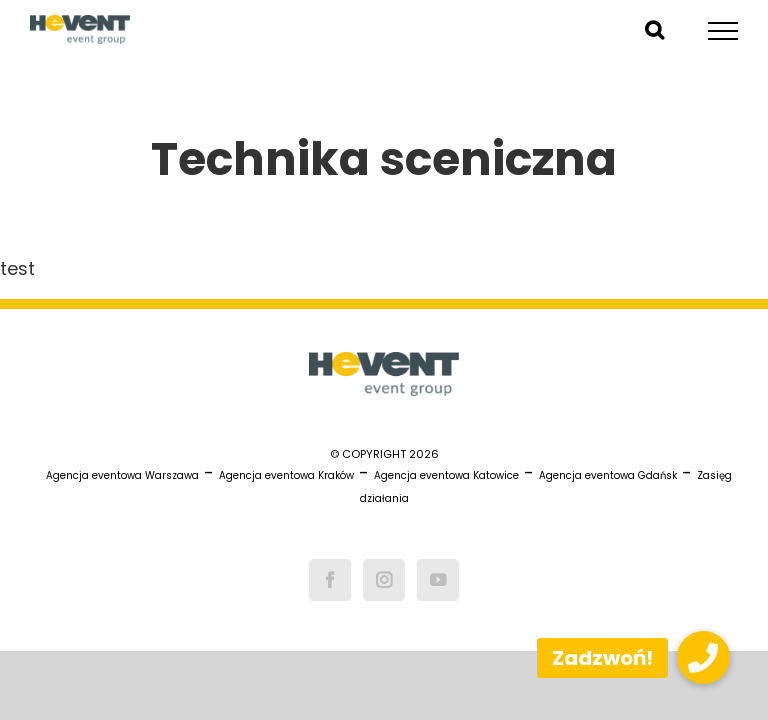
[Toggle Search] (654, 30)
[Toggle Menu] (723, 31)
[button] (703, 657)
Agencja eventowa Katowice (446, 475)
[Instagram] (384, 580)
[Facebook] (330, 580)
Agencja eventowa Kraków (286, 475)
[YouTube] (438, 580)
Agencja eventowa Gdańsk (608, 475)
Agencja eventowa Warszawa (122, 475)
